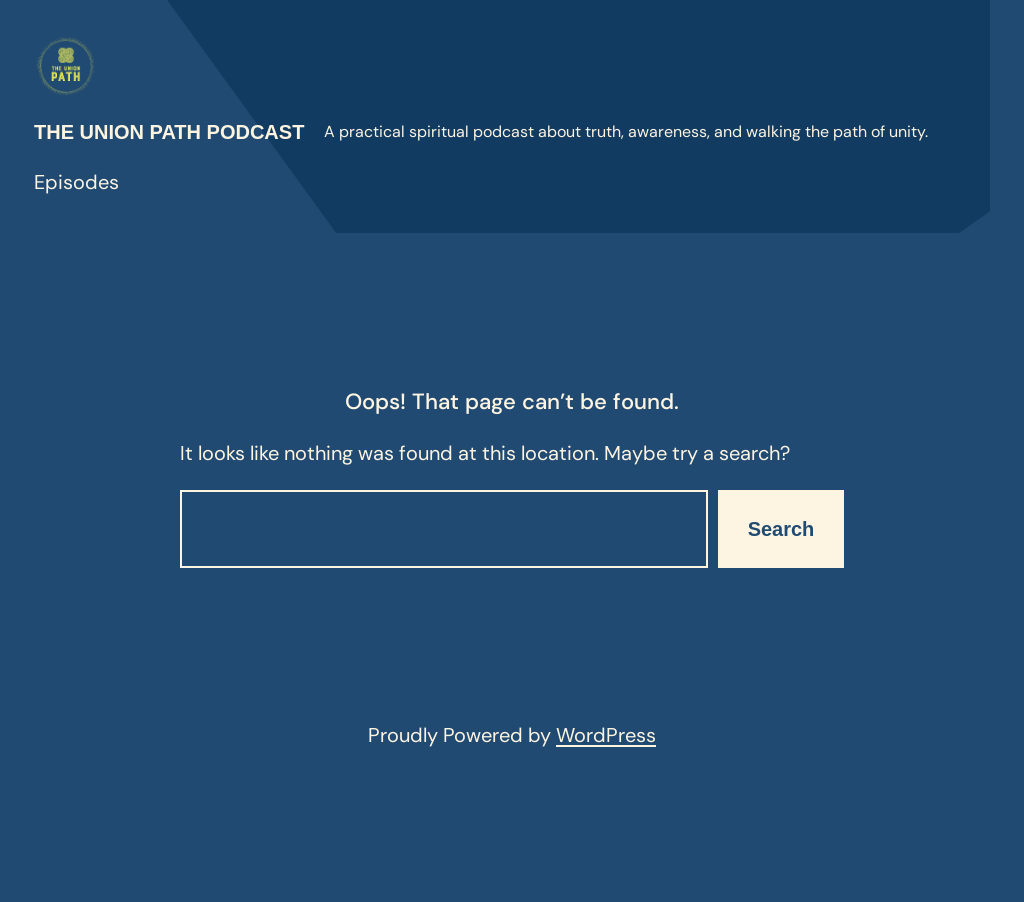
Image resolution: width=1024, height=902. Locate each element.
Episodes (76, 182)
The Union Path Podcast (169, 132)
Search (781, 529)
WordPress (606, 735)
